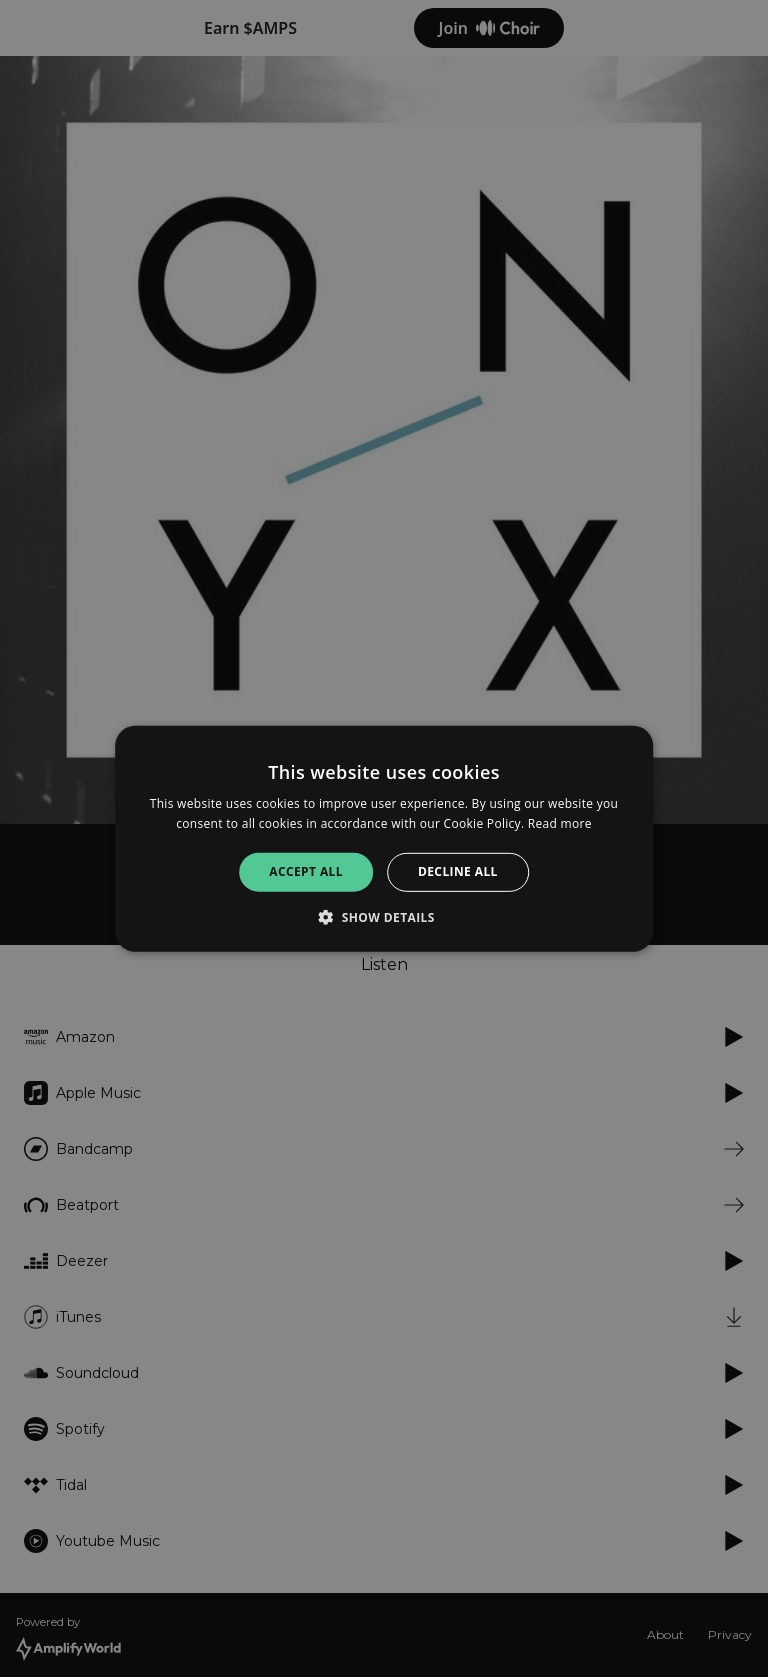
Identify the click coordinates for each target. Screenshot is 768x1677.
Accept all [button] (306, 871)
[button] (384, 917)
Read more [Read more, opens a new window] (560, 823)
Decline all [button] (458, 871)
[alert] (384, 838)
